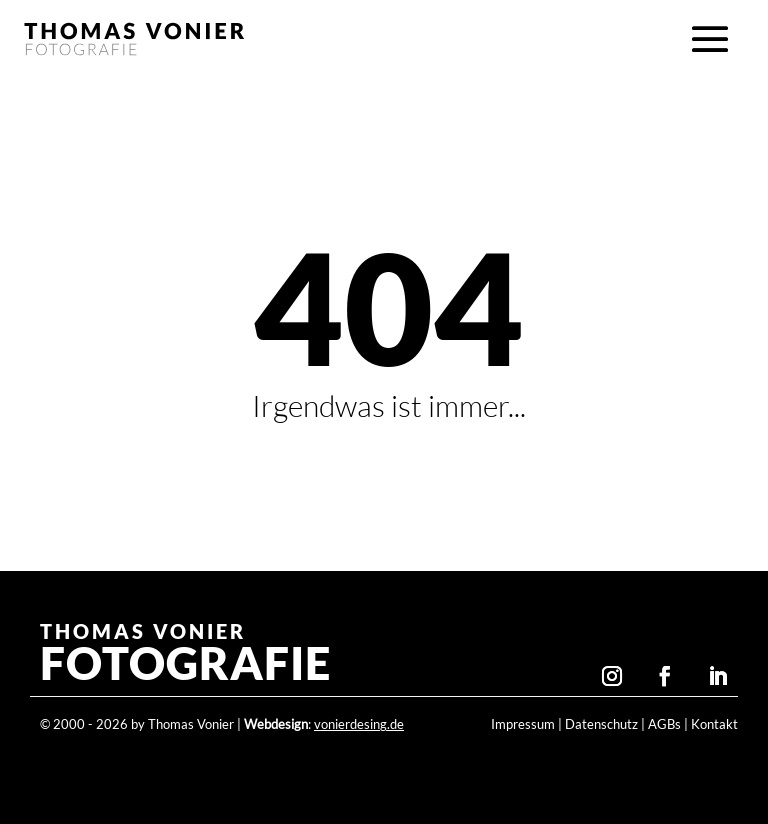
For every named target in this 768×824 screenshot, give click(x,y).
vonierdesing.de (359, 724)
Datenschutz (601, 724)
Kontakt (714, 724)
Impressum (523, 724)
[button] (710, 40)
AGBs (664, 724)
